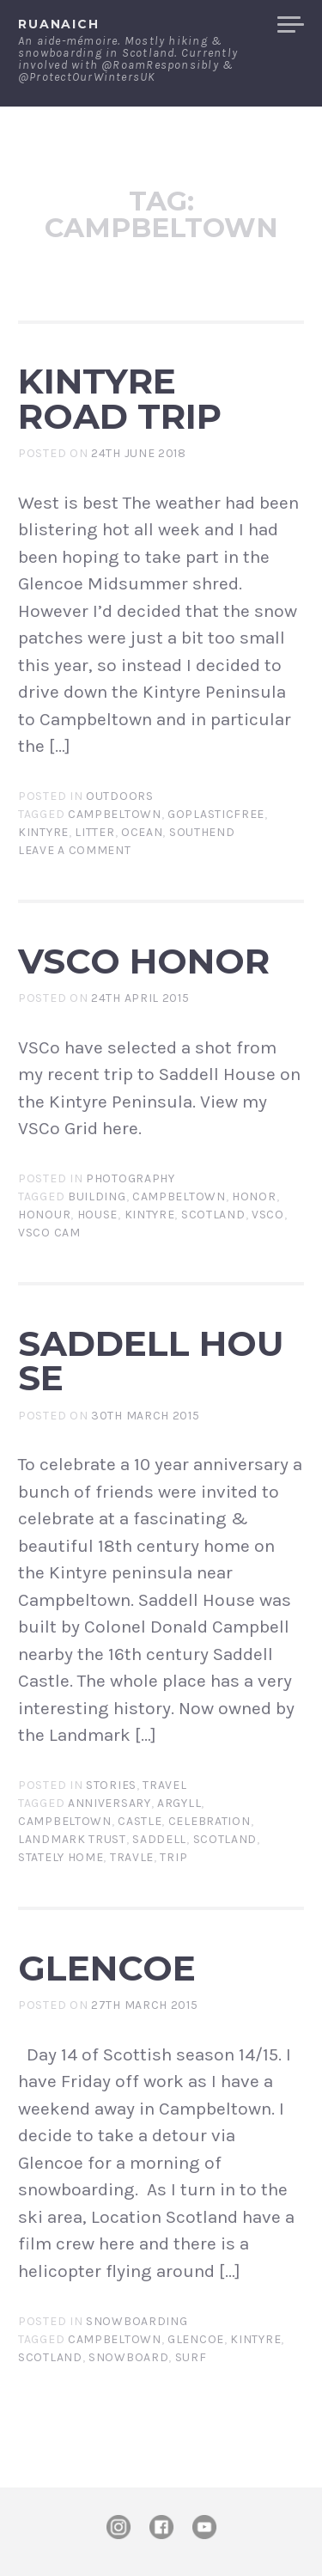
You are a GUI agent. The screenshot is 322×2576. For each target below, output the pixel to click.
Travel (164, 1785)
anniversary (109, 1803)
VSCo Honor (144, 961)
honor (254, 1196)
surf (191, 2357)
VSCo (268, 1214)
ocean (142, 832)
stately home (60, 1857)
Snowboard (128, 2357)
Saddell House (151, 1361)
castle (139, 1821)
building (97, 1196)
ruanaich (59, 24)
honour (44, 1214)
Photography (130, 1178)
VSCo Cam (49, 1232)
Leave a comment (74, 850)
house (97, 1214)
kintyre (43, 832)
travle (132, 1857)
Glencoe (107, 1968)
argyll (179, 1803)
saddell (159, 1839)
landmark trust (72, 1839)
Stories (111, 1785)
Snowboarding (136, 2321)
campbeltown (114, 814)
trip (173, 1857)
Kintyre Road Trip (120, 398)
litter (94, 832)
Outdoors (120, 796)
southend (202, 832)
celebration (209, 1821)
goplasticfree (215, 814)
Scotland (213, 1214)
